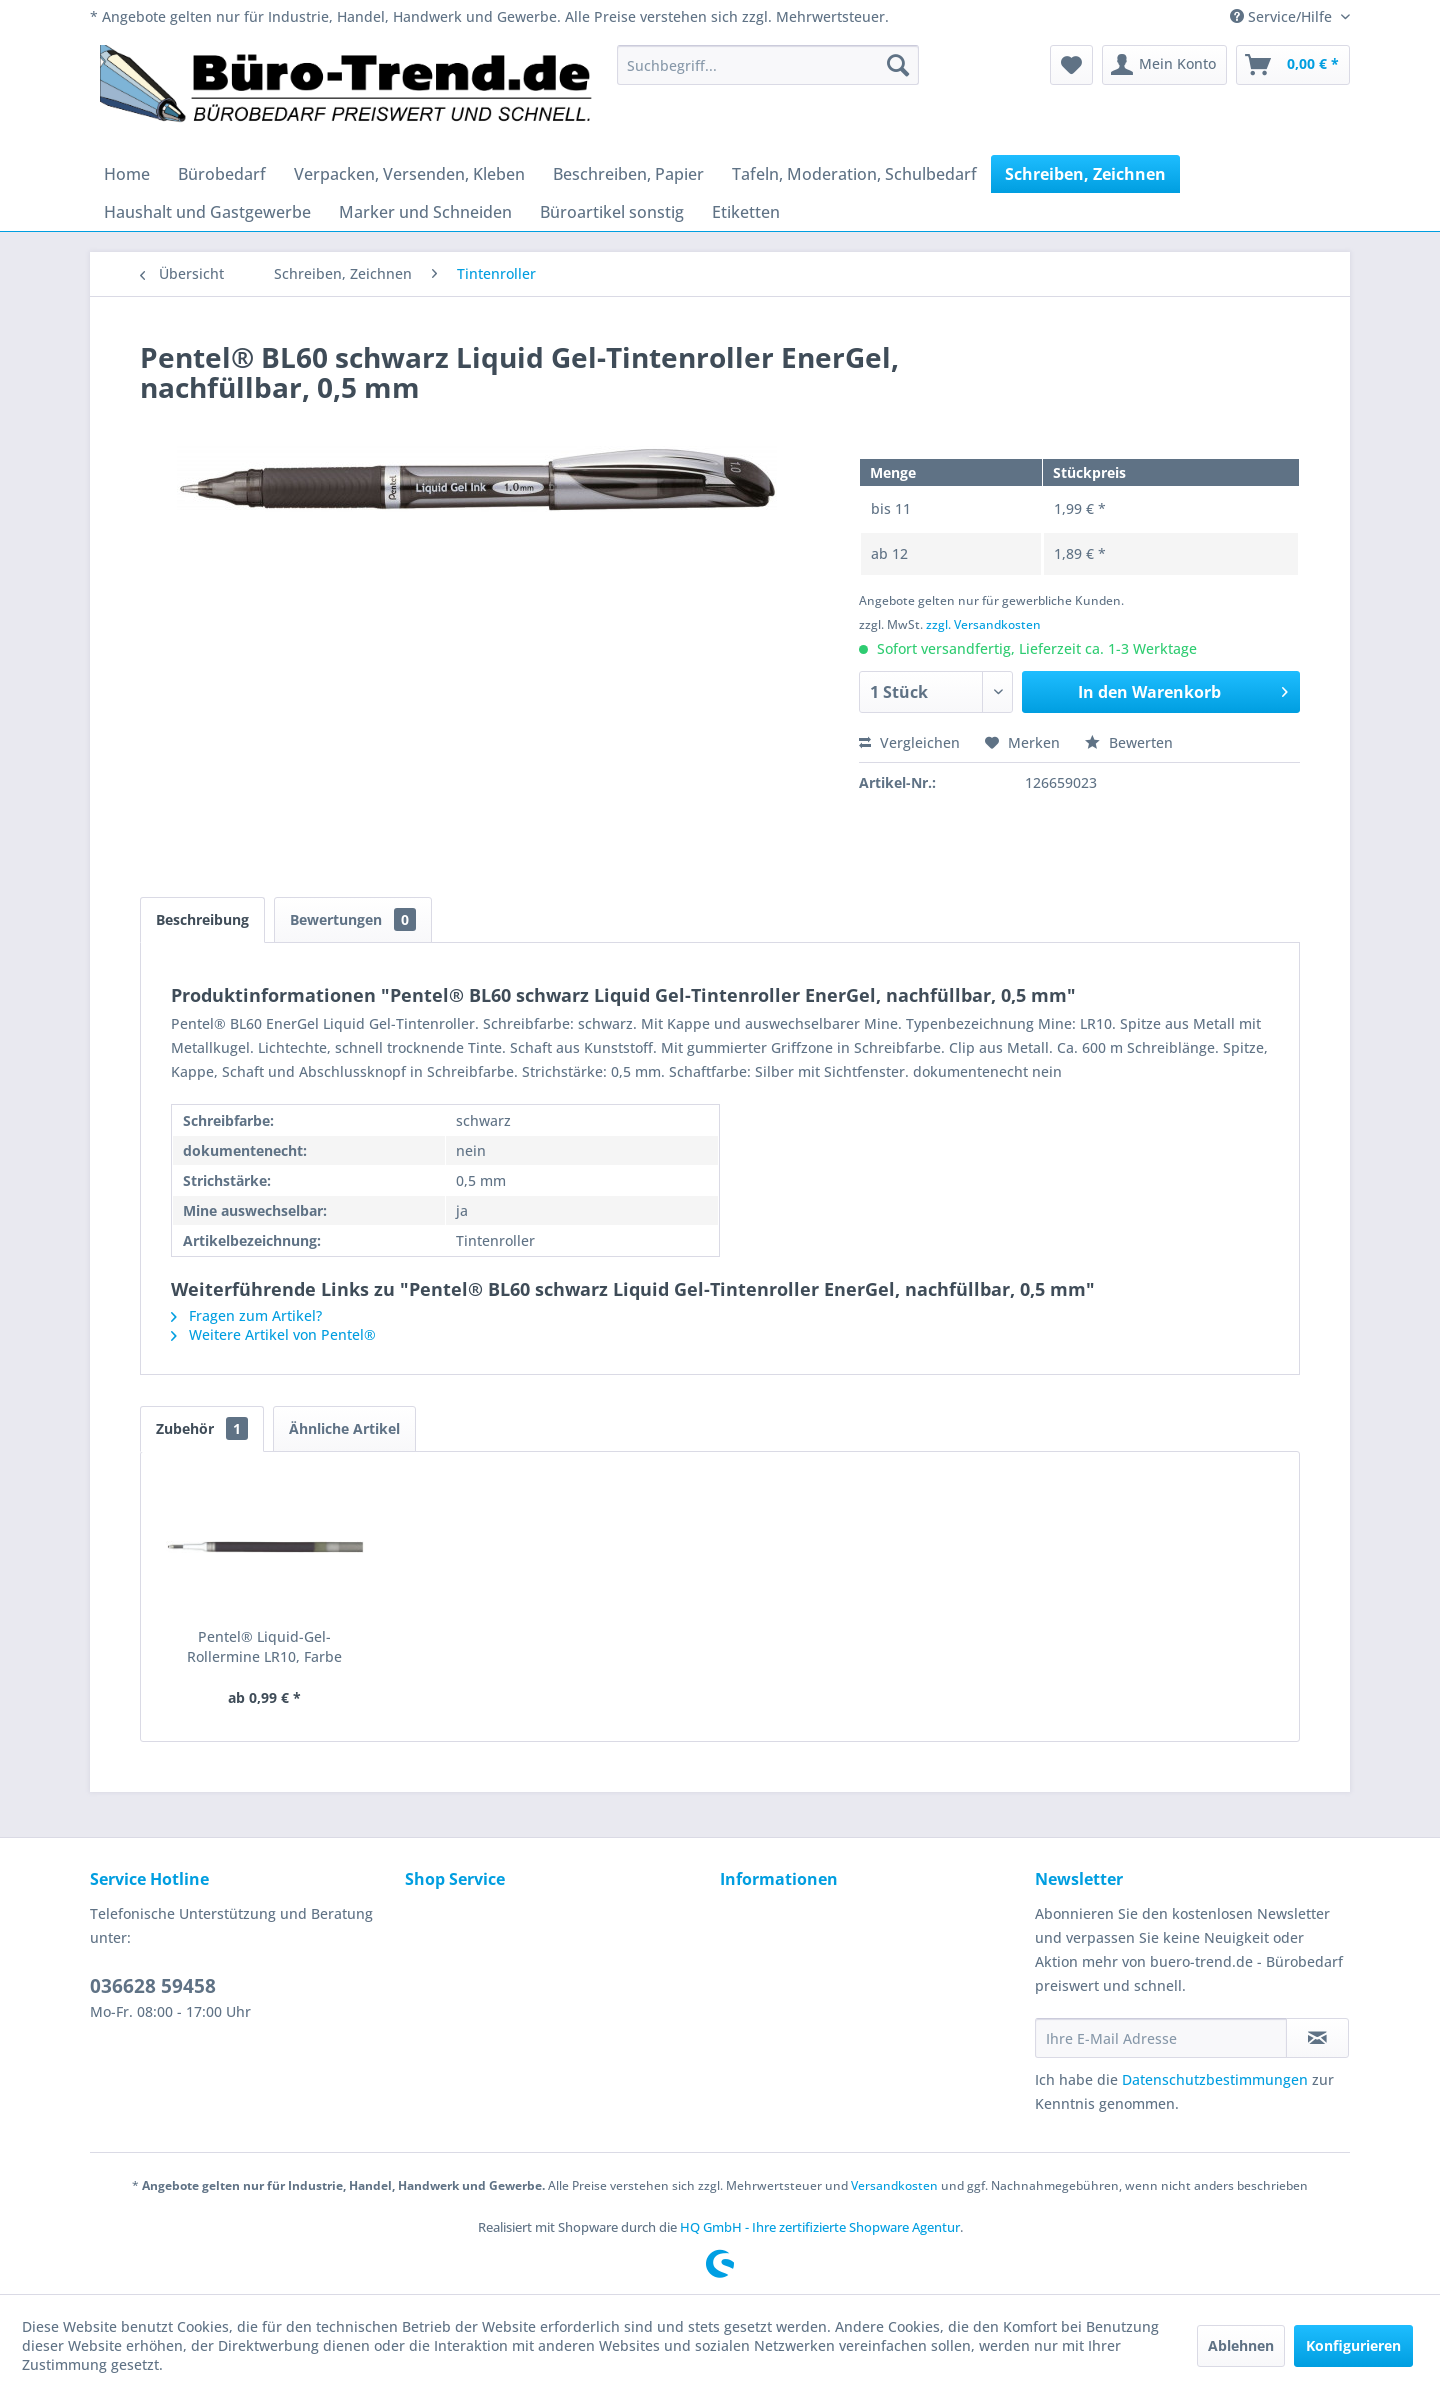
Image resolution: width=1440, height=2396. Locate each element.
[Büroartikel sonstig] (612, 212)
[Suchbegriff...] (768, 65)
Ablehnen (1241, 2345)
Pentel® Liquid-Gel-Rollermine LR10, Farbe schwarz (264, 1647)
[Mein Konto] (1164, 65)
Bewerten (1129, 742)
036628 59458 (153, 1986)
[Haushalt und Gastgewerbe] (207, 212)
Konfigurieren (1353, 2345)
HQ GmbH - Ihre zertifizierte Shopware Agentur (820, 2227)
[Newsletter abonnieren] (1317, 2038)
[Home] (127, 174)
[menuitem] (768, 65)
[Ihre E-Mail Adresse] (1161, 2038)
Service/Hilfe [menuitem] (1283, 16)
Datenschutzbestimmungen (1215, 2079)
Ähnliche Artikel (344, 1428)
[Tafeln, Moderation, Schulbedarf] (854, 174)
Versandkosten (894, 2185)
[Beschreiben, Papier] (628, 174)
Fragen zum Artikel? (246, 1315)
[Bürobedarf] (222, 174)
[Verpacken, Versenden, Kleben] (409, 174)
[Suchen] (898, 65)
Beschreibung (202, 919)
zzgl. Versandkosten (983, 624)
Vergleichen (909, 742)
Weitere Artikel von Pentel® (273, 1334)
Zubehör (202, 1428)
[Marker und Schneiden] (425, 212)
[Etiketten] (746, 212)
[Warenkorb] (1293, 65)
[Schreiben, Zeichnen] (1085, 174)
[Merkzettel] (1071, 65)
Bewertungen (353, 919)
